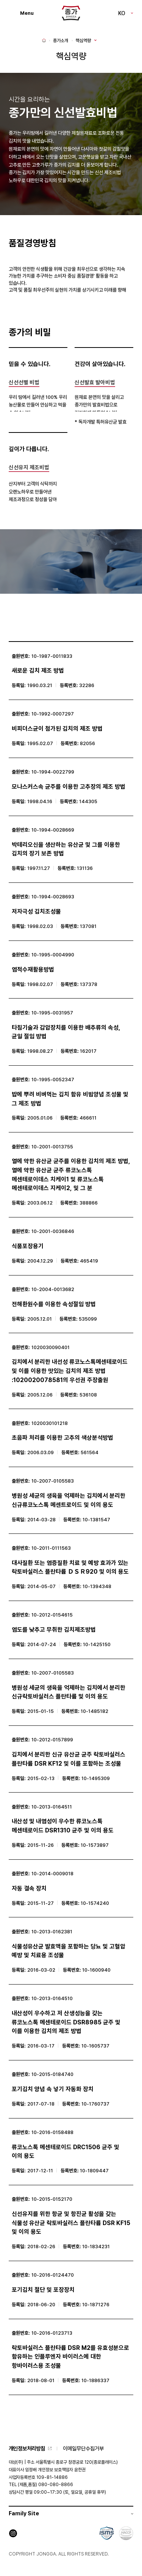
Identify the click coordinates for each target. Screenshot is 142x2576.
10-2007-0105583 (52, 1481)
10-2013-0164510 (52, 1998)
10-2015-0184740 (52, 2074)
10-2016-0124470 (52, 2275)
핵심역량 (83, 40)
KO (121, 12)
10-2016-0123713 (51, 2333)
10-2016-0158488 (52, 2132)
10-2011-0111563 (51, 1548)
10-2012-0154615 (52, 1615)
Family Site (24, 2513)
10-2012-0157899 (52, 1739)
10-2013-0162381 (51, 1931)
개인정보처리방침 (27, 2448)
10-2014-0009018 (52, 1873)
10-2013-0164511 (51, 1807)
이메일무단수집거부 (83, 2448)
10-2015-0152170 (51, 2199)
